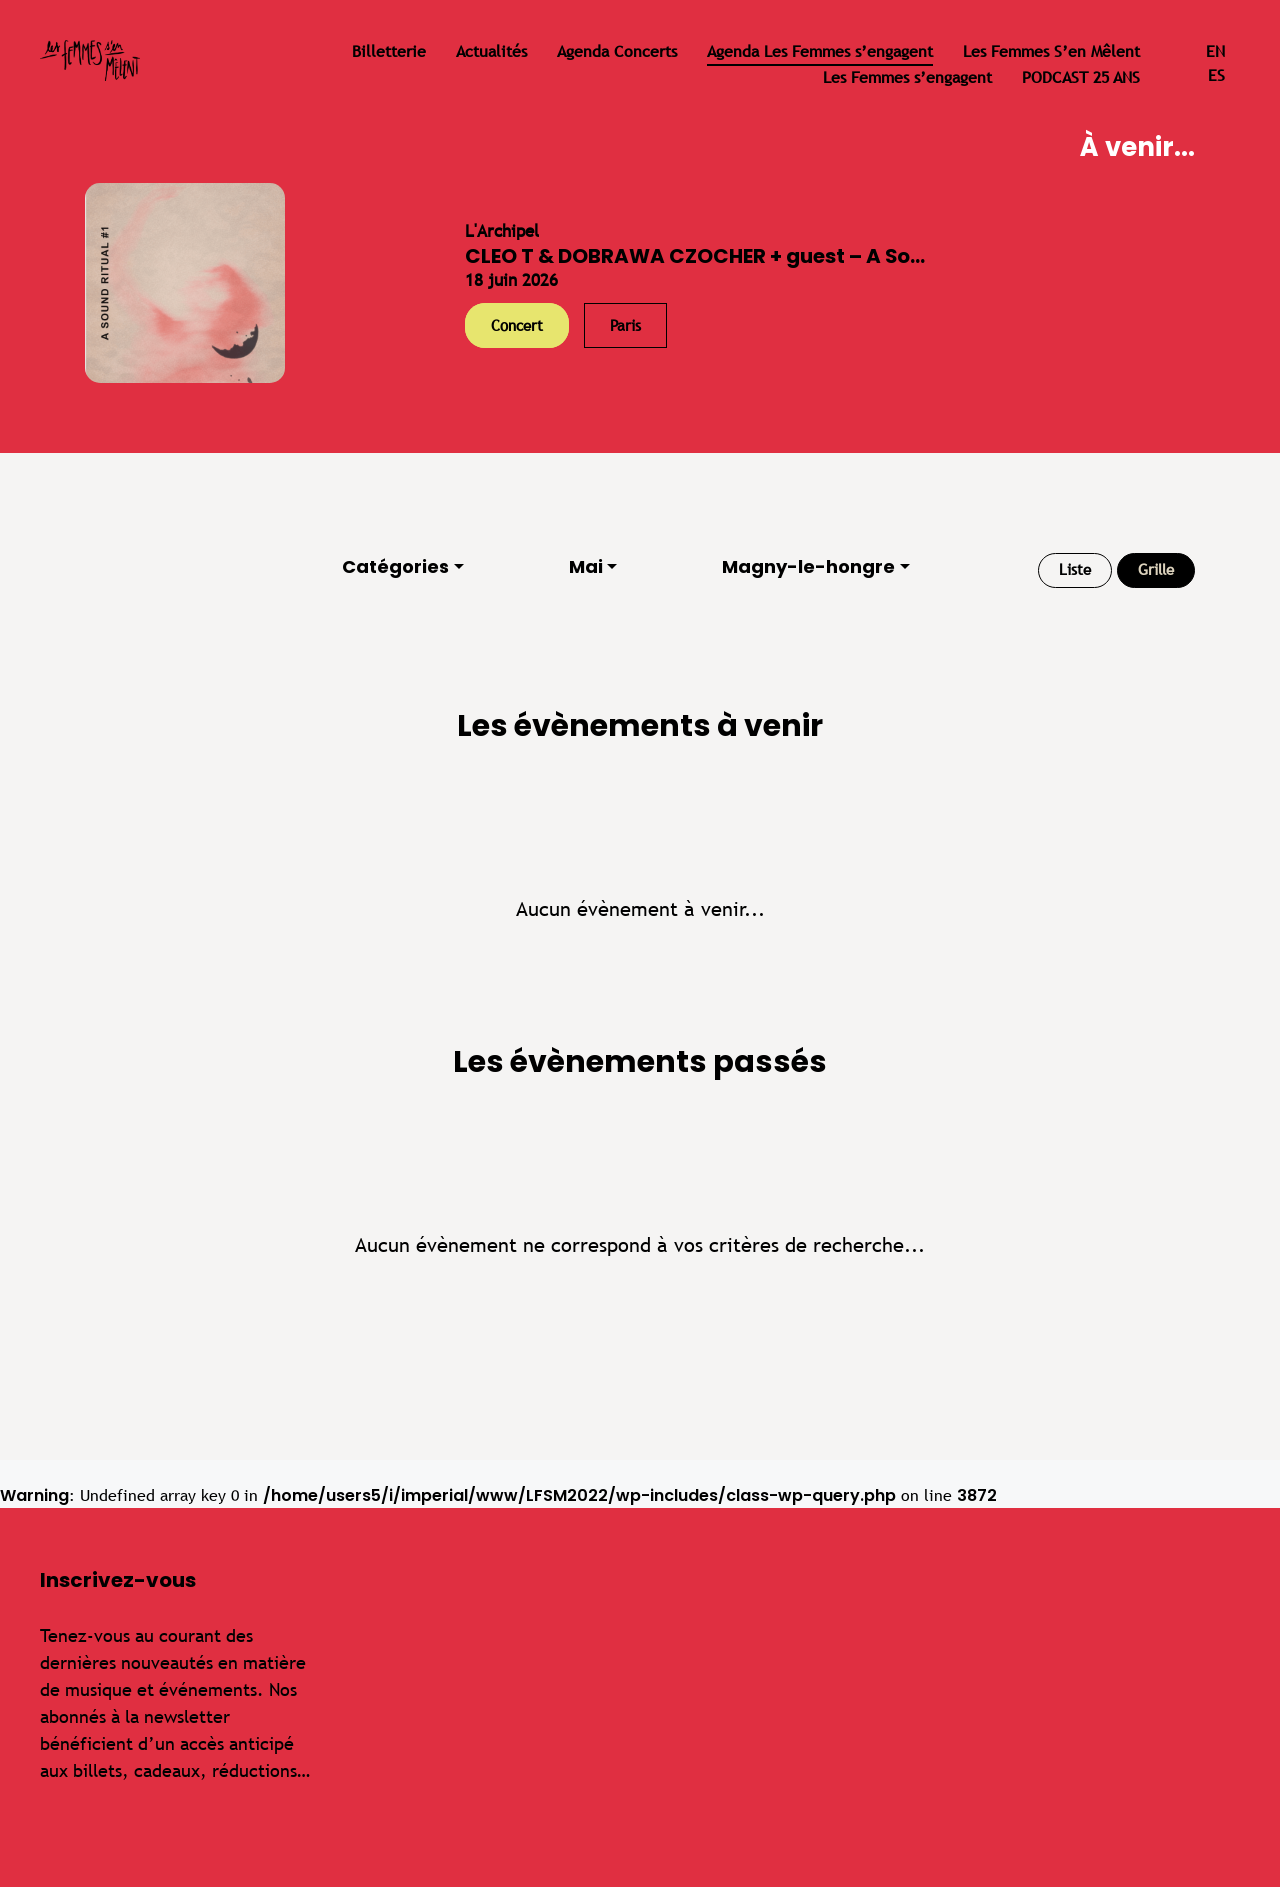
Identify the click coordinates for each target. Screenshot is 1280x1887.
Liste (1075, 569)
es (1216, 75)
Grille (1156, 569)
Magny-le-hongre (808, 566)
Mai (586, 566)
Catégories (395, 566)
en (1215, 51)
